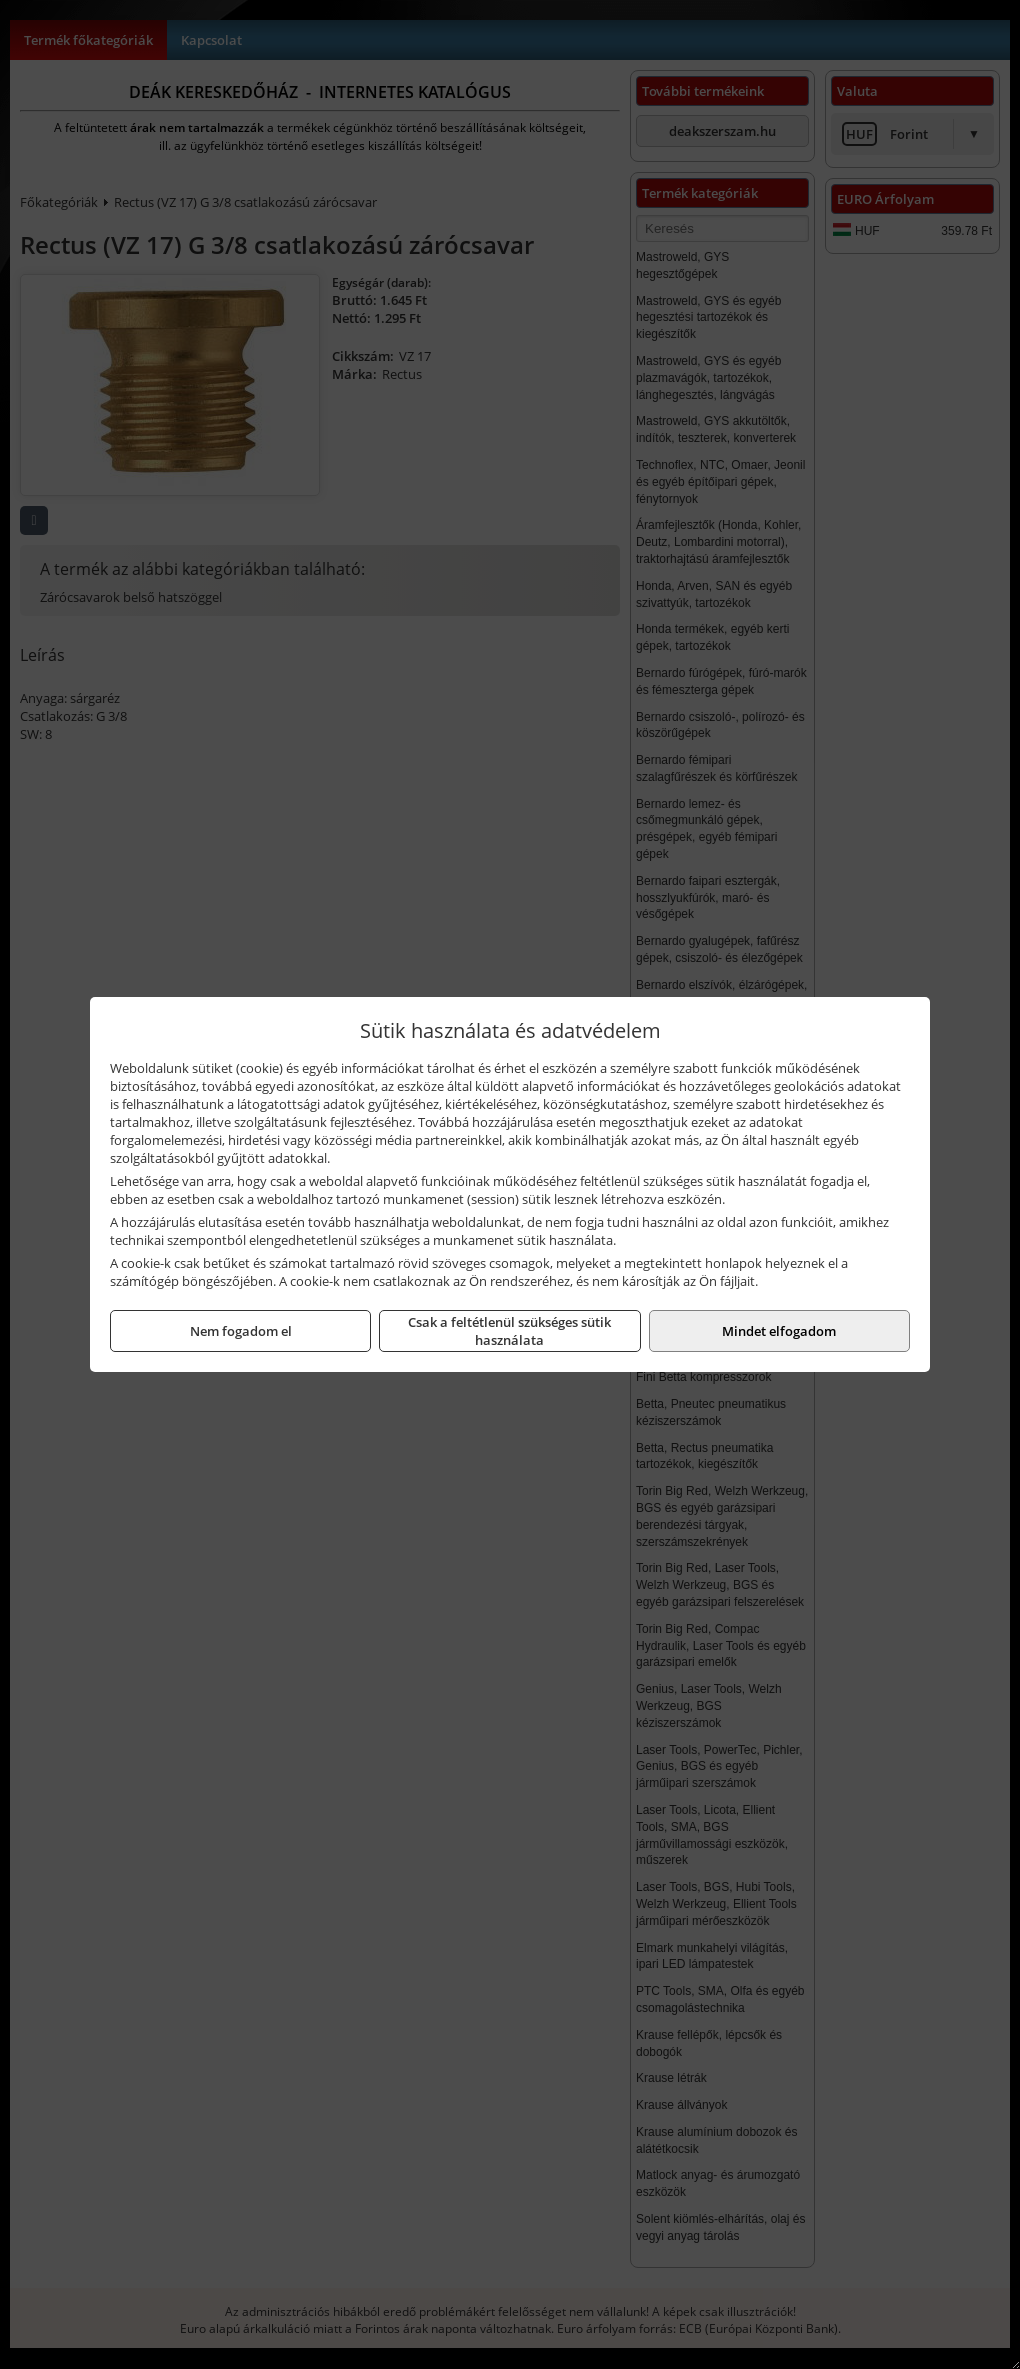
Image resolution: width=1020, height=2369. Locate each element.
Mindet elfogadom (779, 1331)
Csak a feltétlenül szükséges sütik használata (509, 1331)
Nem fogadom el (241, 1331)
